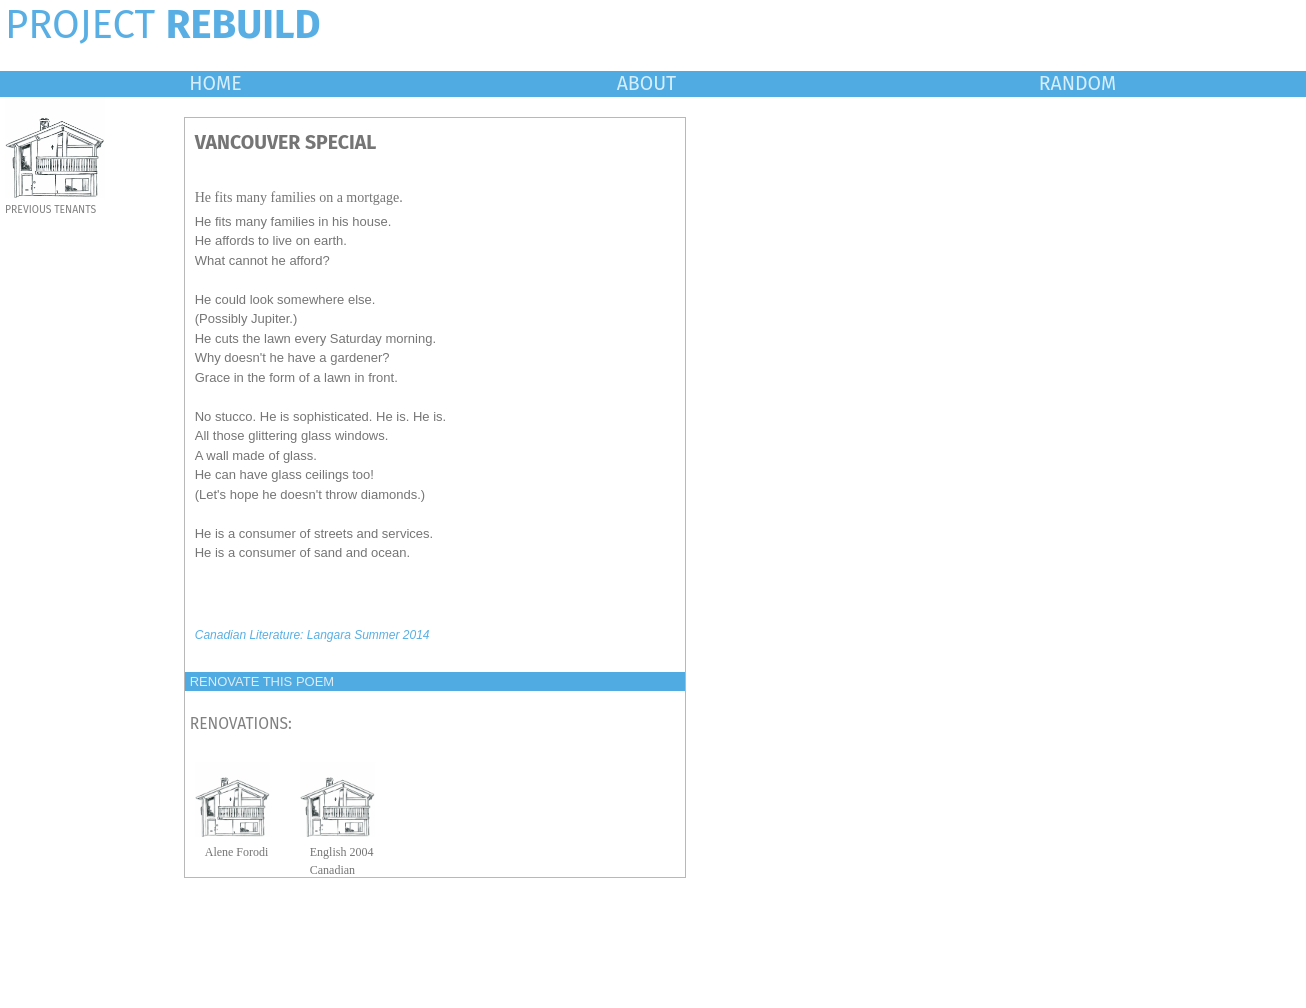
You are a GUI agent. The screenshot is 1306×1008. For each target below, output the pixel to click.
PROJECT (163, 25)
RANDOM (1077, 83)
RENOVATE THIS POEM (262, 681)
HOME (215, 83)
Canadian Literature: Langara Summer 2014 (312, 635)
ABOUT (647, 83)
